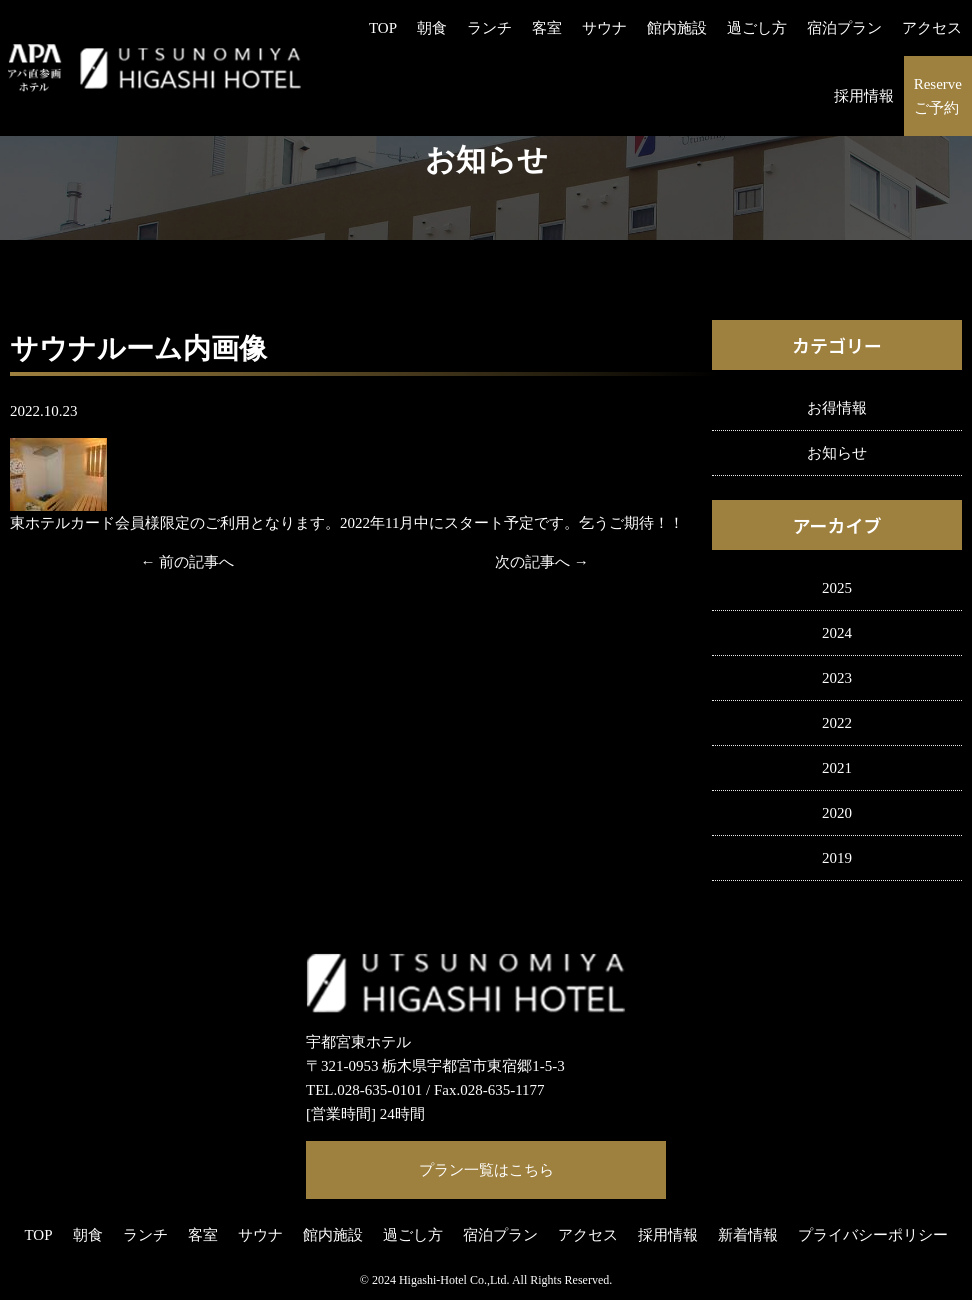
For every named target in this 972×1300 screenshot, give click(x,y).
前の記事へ (196, 562)
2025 (837, 588)
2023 (837, 678)
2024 (837, 633)
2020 (837, 813)
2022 (837, 723)
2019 (837, 858)
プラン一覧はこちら (486, 1170)
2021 (837, 768)
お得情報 (837, 408)
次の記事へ (532, 562)
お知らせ (837, 453)
